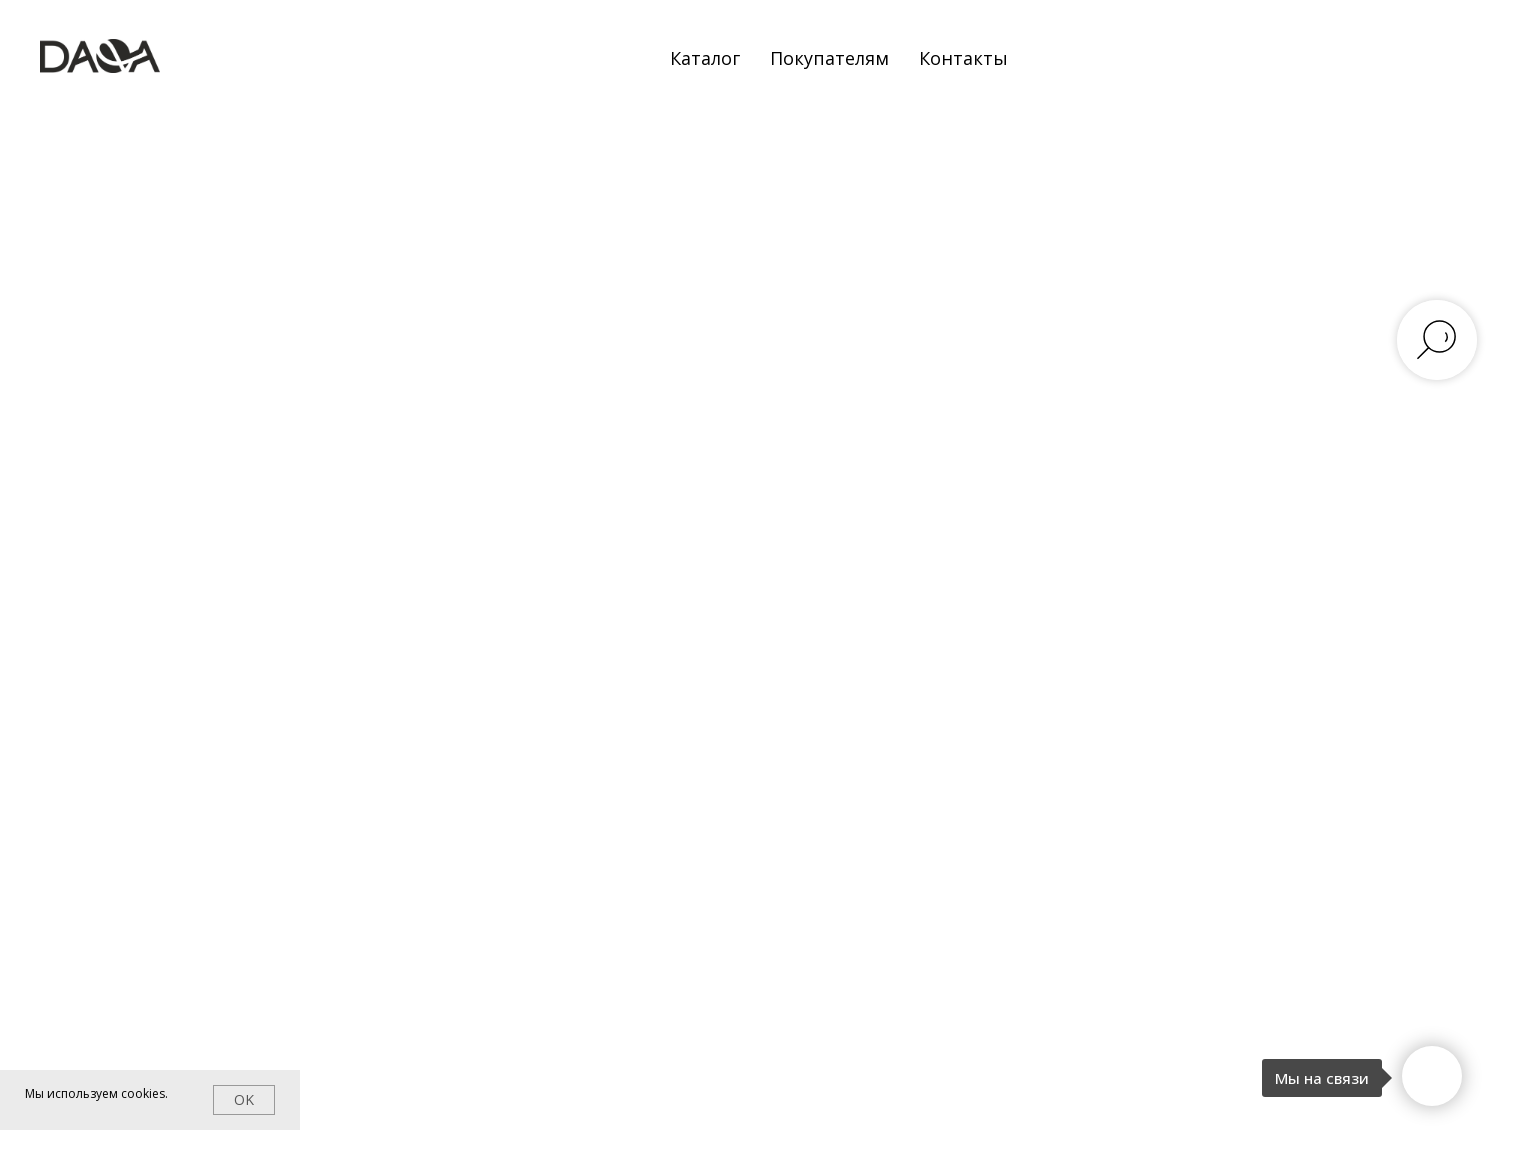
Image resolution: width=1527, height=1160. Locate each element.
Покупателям (829, 58)
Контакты (963, 58)
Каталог (705, 58)
